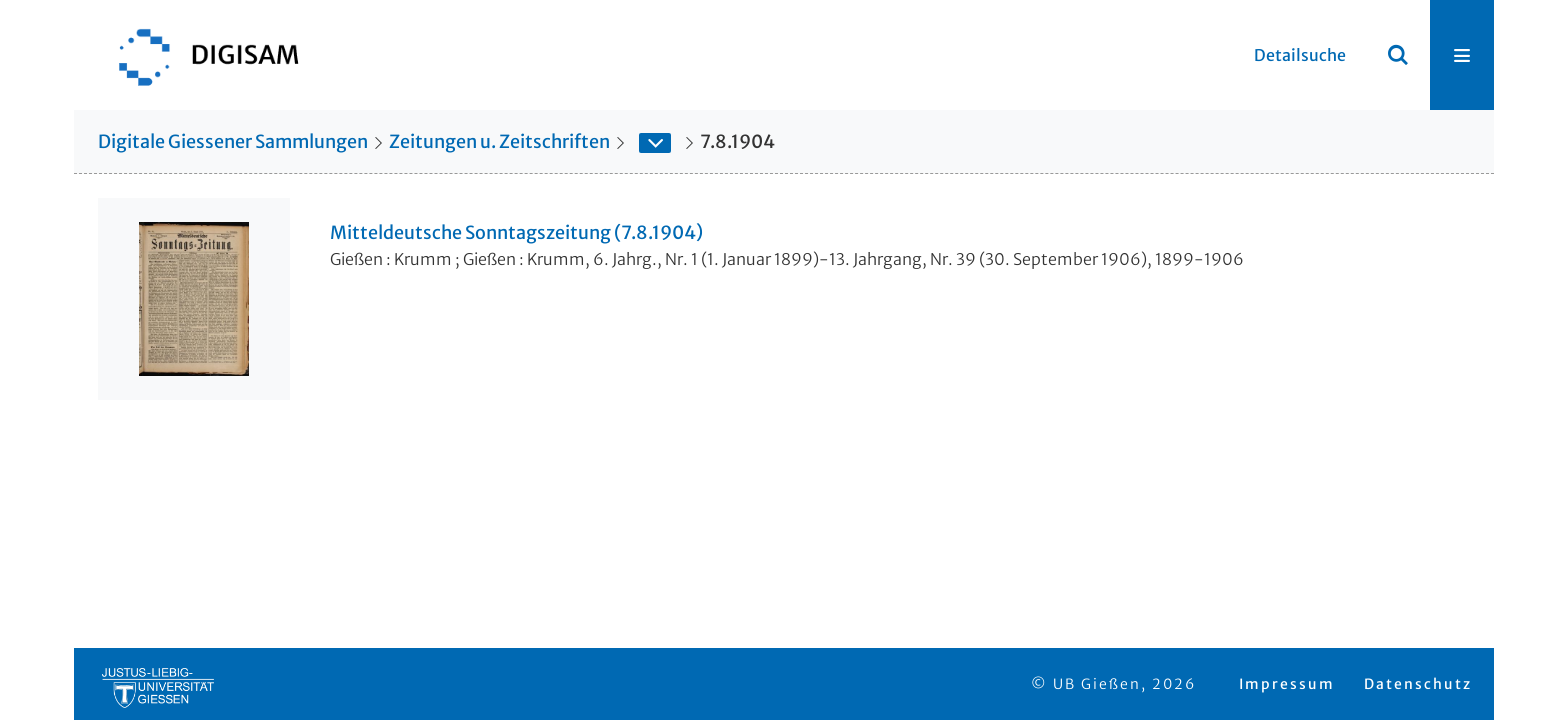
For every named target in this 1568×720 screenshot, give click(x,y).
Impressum (1287, 684)
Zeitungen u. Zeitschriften (499, 141)
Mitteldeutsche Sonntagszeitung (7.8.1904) (516, 233)
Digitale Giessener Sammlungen (233, 141)
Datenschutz (1418, 684)
